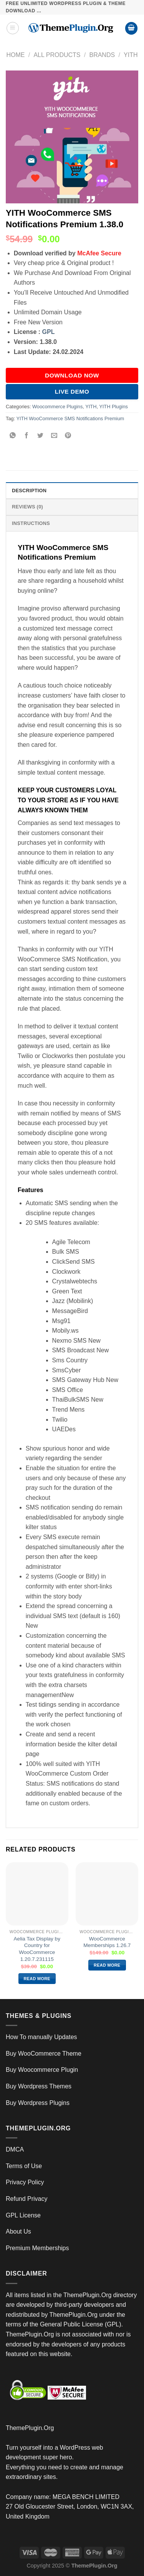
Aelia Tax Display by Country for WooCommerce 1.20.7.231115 (37, 1949)
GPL (48, 332)
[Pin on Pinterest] (68, 435)
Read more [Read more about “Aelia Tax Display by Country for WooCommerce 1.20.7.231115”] (37, 1978)
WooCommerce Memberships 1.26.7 (107, 1942)
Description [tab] (29, 490)
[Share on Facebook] (26, 435)
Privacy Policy (25, 2182)
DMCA (15, 2149)
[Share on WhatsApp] (13, 435)
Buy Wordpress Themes (38, 2086)
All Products (56, 55)
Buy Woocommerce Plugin (42, 2069)
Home (15, 55)
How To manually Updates (41, 2037)
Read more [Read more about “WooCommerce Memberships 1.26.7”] (107, 1965)
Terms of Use (24, 2166)
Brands (102, 55)
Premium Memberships (37, 2248)
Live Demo (72, 391)
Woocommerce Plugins (57, 406)
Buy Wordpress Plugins (38, 2103)
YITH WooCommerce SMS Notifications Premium (70, 418)
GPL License (23, 2215)
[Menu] (13, 28)
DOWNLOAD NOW (72, 375)
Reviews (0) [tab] (27, 507)
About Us (18, 2231)
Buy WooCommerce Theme (43, 2053)
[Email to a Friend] (54, 435)
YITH (130, 55)
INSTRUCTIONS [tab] (31, 523)
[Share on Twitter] (40, 435)
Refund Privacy (27, 2198)
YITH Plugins (113, 406)
